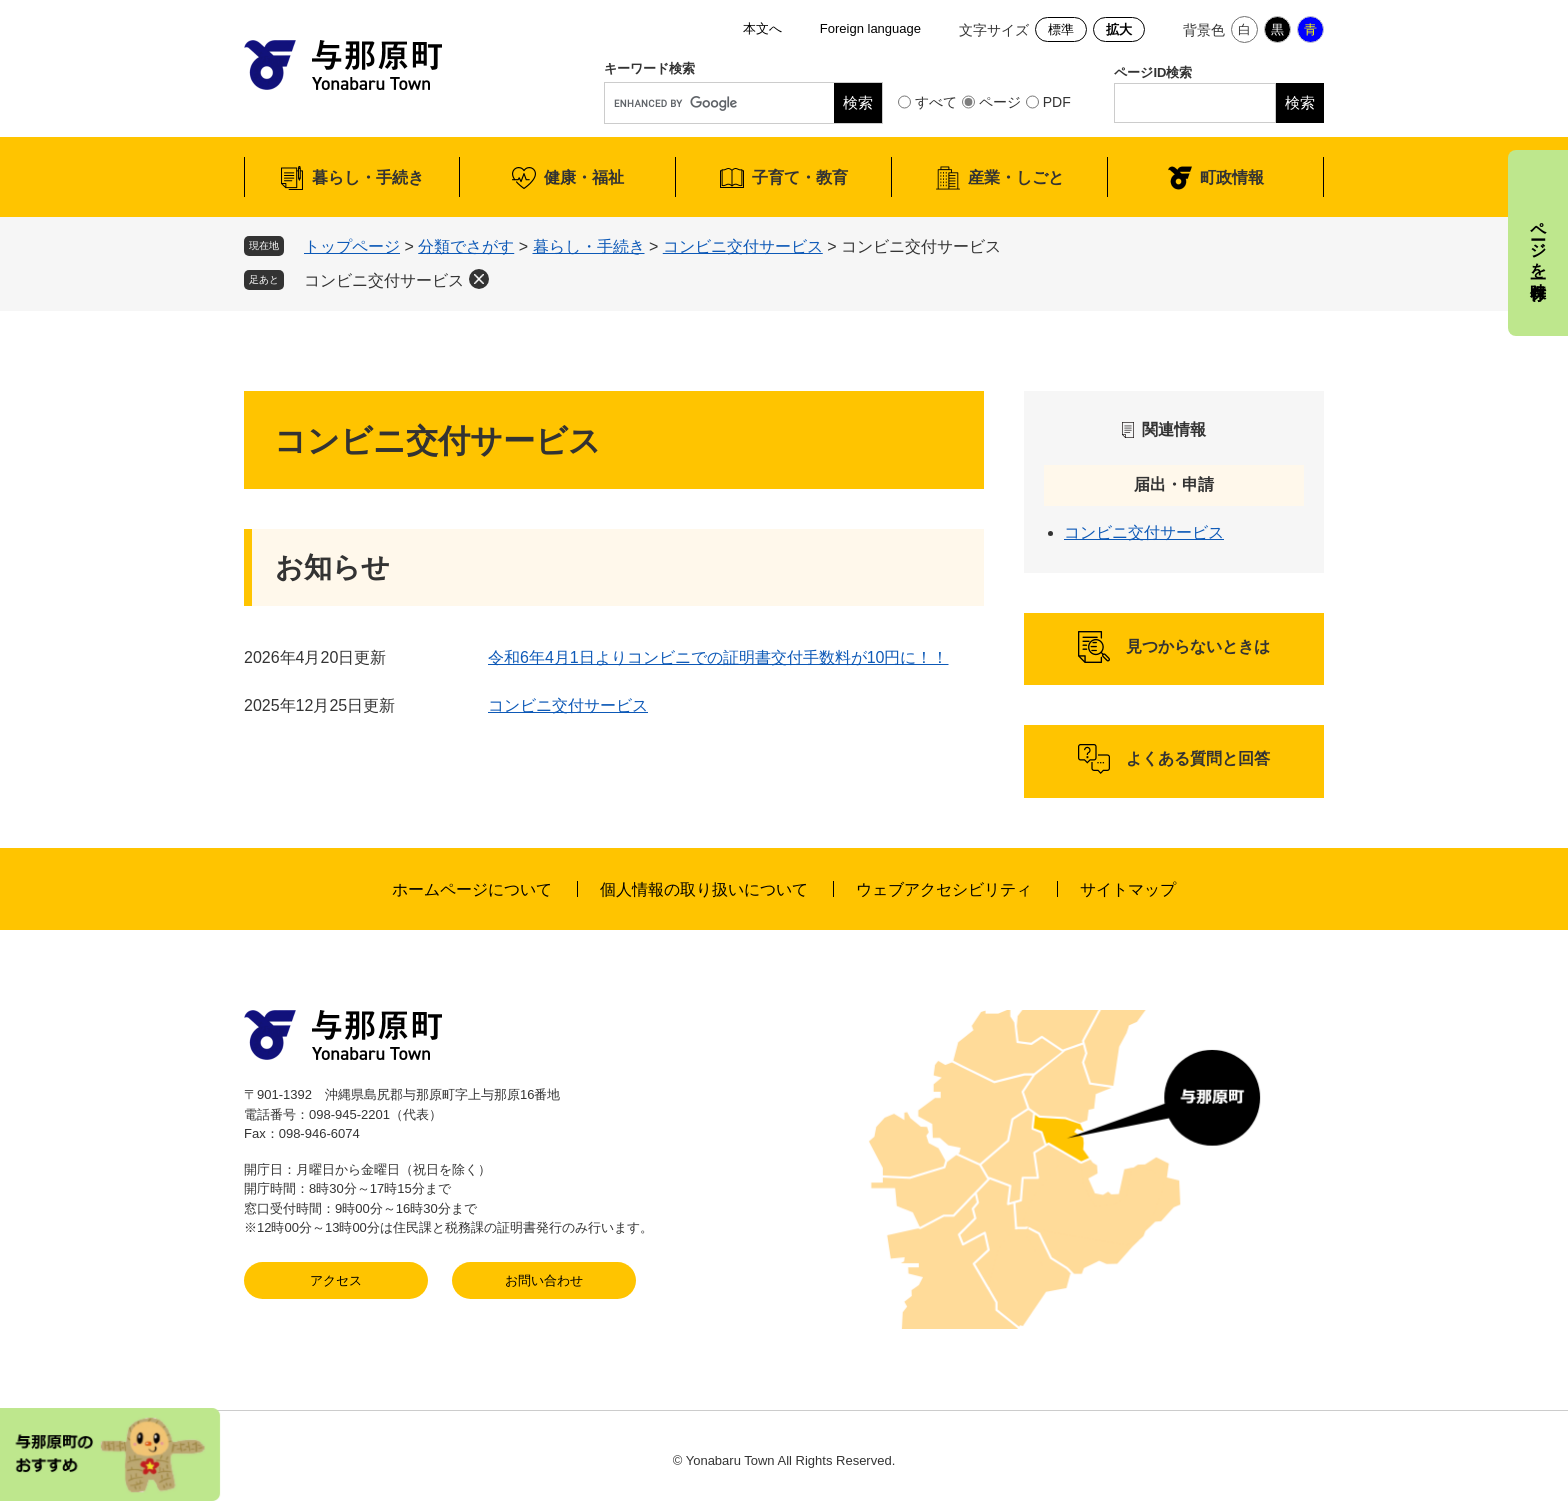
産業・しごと (1016, 177)
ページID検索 (1153, 72)
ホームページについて (472, 889)
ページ (1000, 102)
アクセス (336, 1280)
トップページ (352, 246)
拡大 (1119, 29)
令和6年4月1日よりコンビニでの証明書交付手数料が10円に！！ (718, 657)
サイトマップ (1128, 889)
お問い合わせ (544, 1280)
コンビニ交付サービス (743, 246)
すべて (936, 102)
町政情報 (1232, 177)
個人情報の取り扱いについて (704, 889)
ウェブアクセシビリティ (944, 889)
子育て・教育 (800, 177)
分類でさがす (466, 246)
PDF (1057, 102)
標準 (1061, 29)
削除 (479, 279)
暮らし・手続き (368, 177)
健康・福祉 (584, 177)
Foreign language (870, 28)
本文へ (762, 28)
